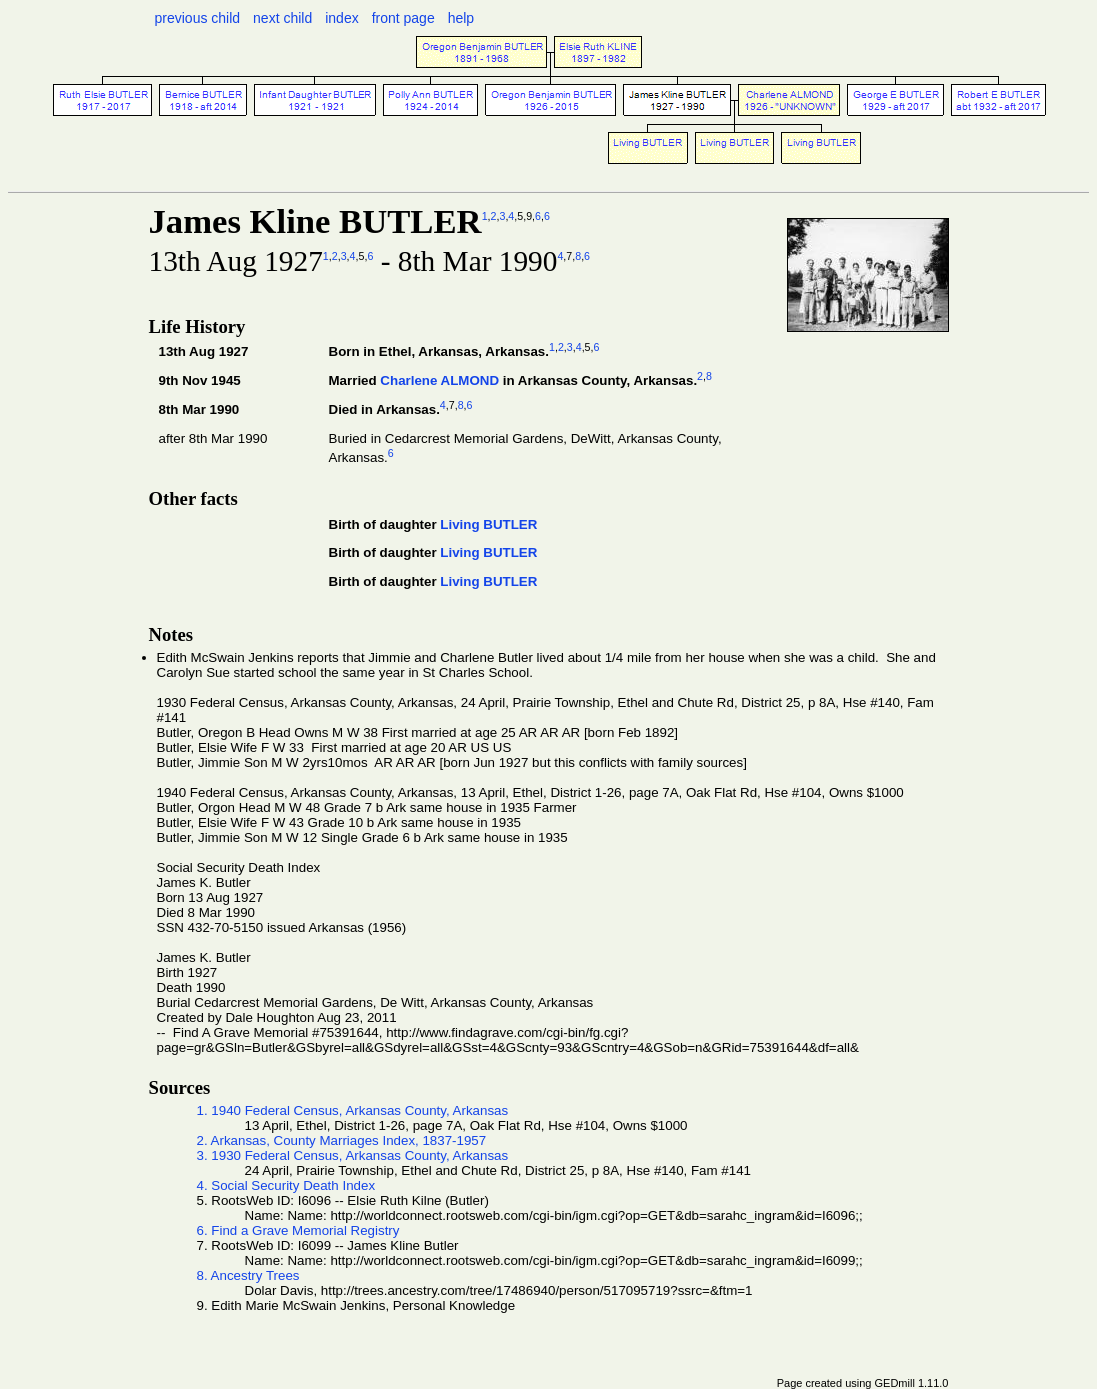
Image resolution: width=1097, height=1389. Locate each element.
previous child (198, 18)
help (461, 18)
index (341, 18)
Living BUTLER (488, 524)
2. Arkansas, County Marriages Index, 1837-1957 (342, 1140)
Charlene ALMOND (439, 380)
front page (403, 18)
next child (282, 18)
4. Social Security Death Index (286, 1185)
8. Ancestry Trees (248, 1275)
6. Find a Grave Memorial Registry (298, 1230)
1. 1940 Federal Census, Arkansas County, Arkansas (353, 1110)
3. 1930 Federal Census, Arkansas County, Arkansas (353, 1155)
